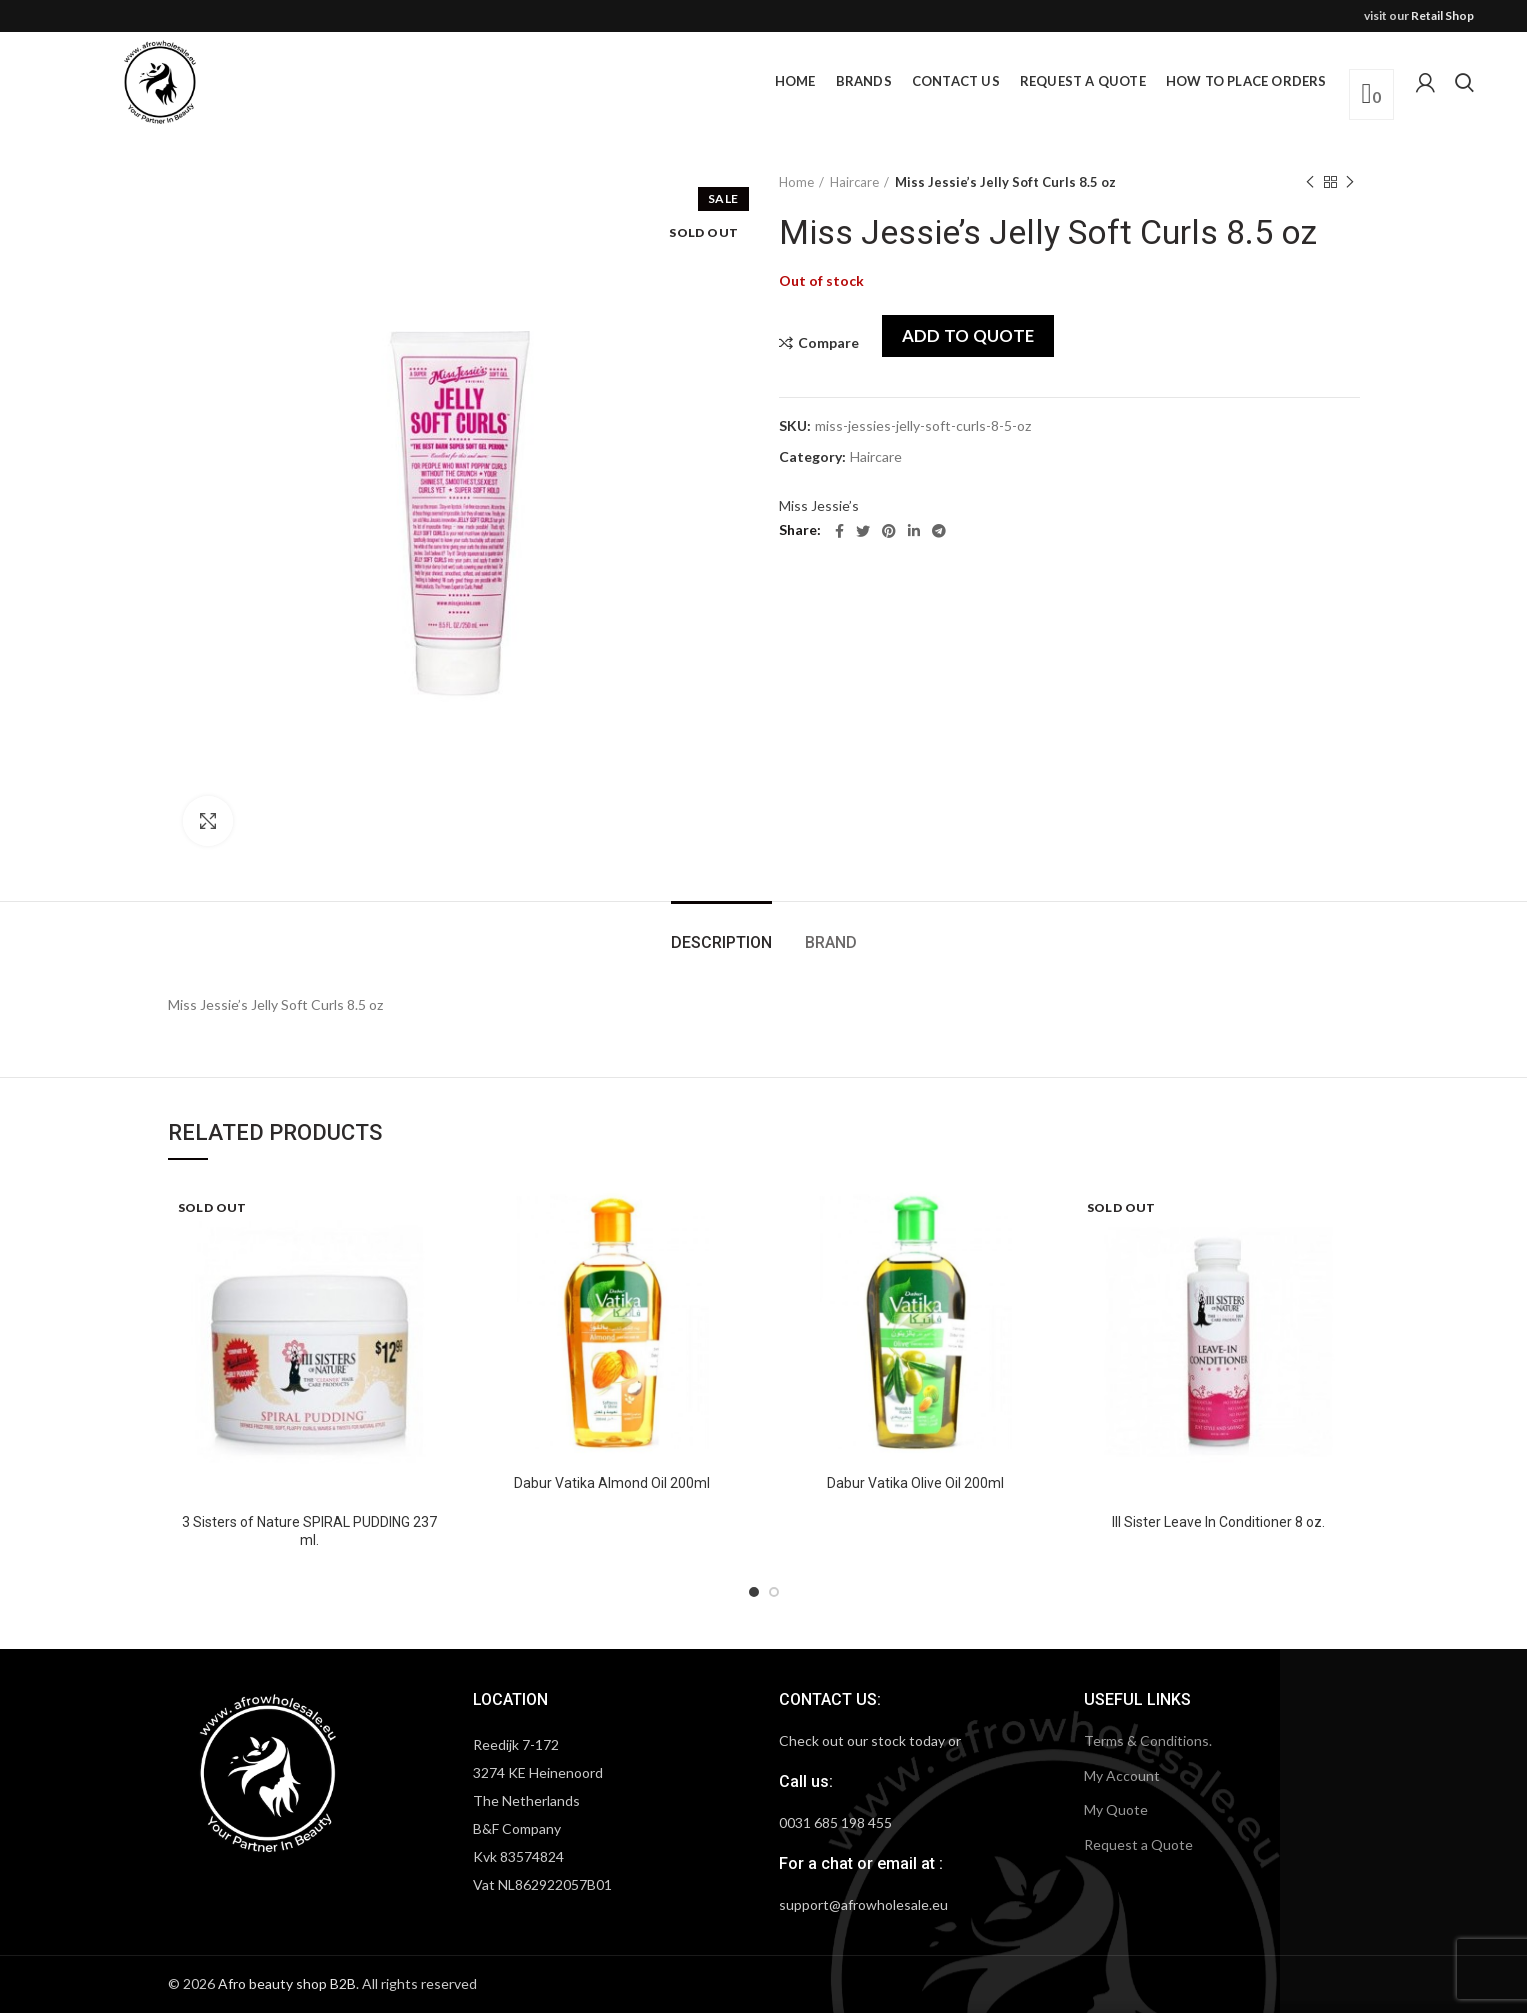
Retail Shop (1442, 15)
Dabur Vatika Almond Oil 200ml (612, 1483)
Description (721, 942)
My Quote (1116, 1809)
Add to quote (968, 335)
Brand (831, 942)
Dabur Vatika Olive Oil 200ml (915, 1483)
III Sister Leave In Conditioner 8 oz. (1218, 1522)
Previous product (1310, 182)
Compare (828, 343)
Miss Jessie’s (819, 505)
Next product (1350, 182)
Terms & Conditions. (1148, 1740)
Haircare (854, 182)
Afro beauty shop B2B (287, 1983)
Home (796, 182)
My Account (1122, 1775)
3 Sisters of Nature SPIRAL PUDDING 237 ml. (309, 1531)
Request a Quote (1138, 1844)
